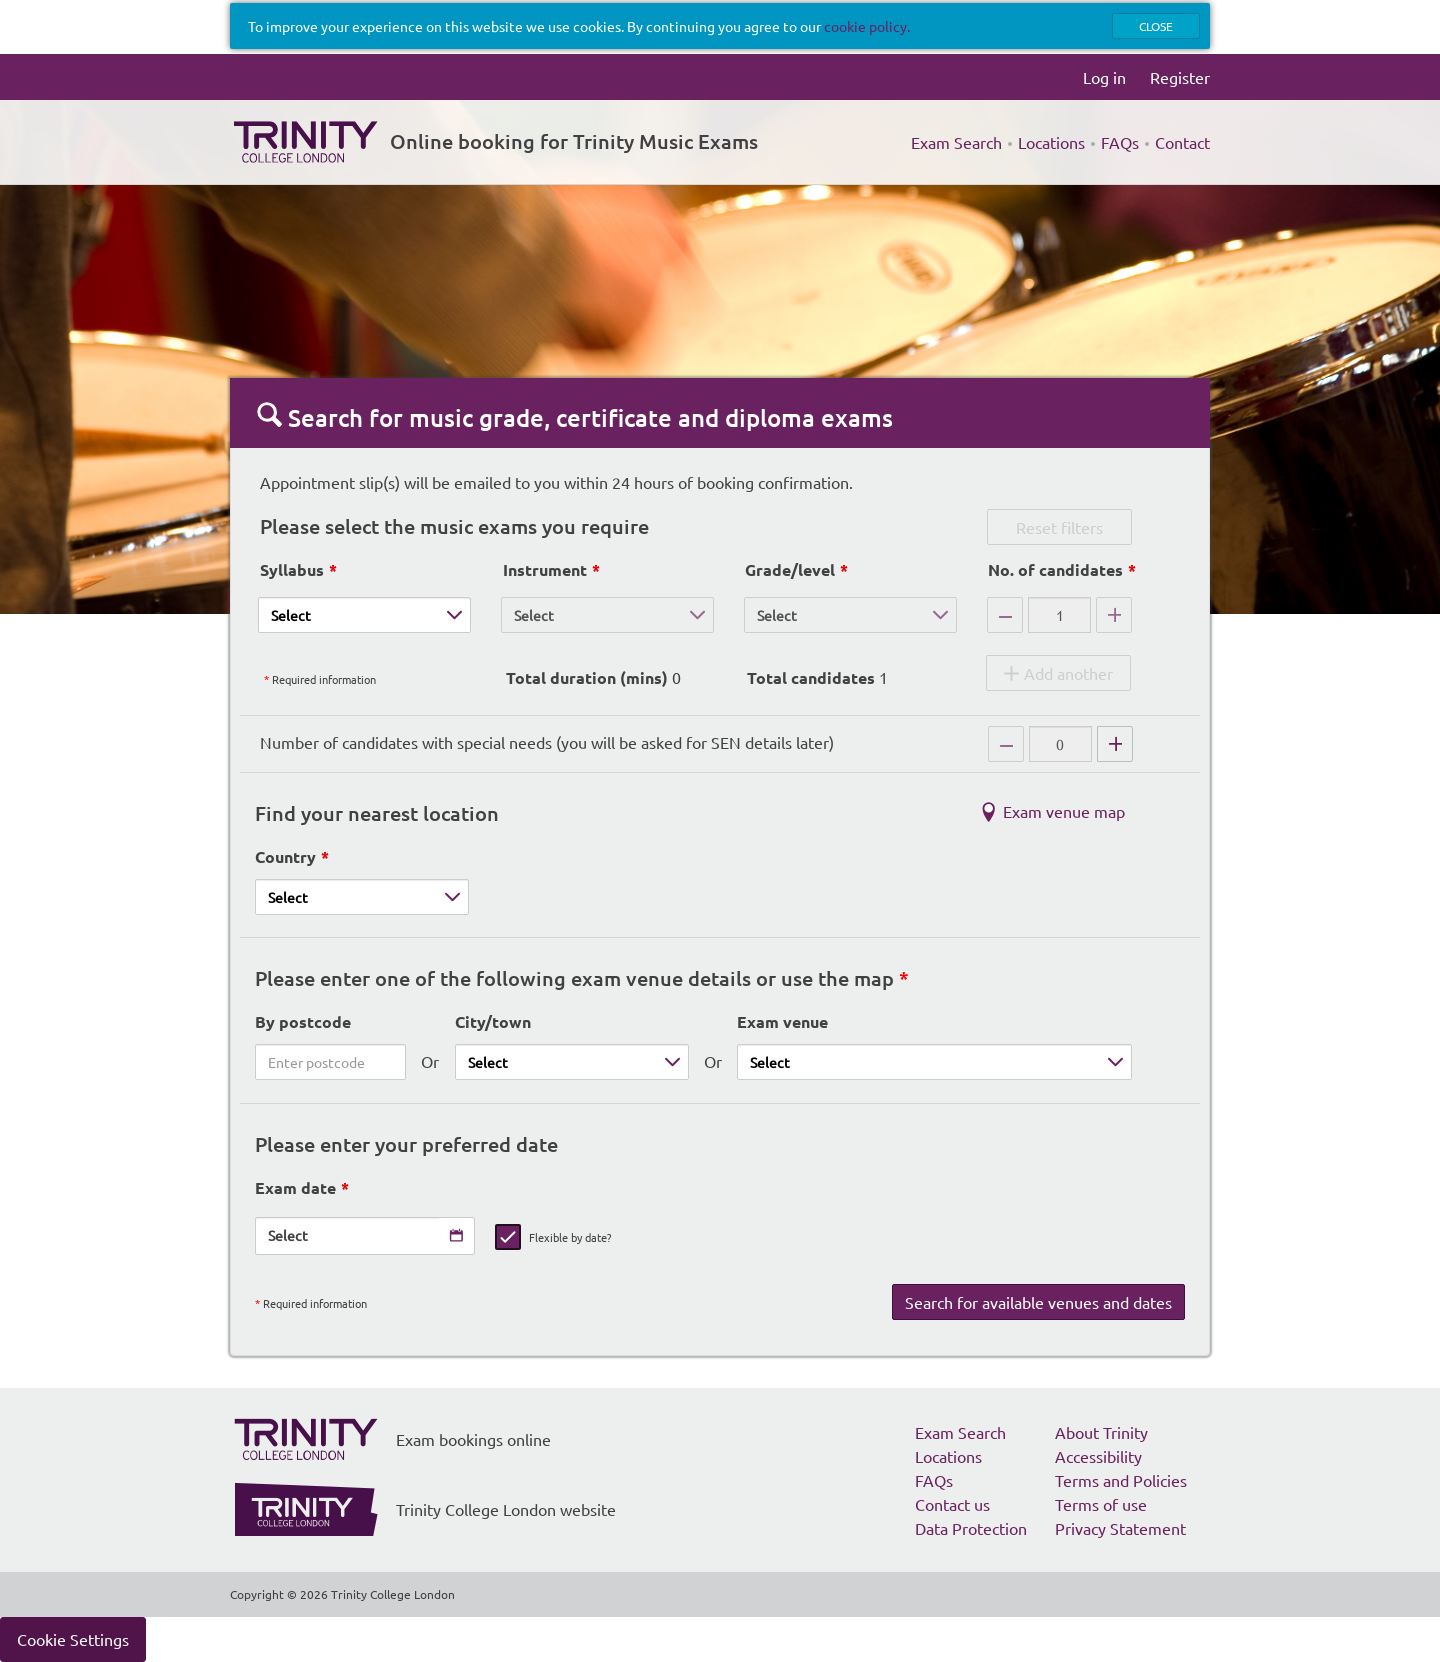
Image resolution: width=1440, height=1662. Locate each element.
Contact (1182, 142)
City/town (493, 1021)
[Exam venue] (934, 1062)
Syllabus (292, 569)
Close (1156, 26)
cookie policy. (867, 26)
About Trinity (1101, 1432)
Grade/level (790, 569)
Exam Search (956, 142)
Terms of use (1101, 1504)
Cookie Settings (73, 1639)
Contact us (952, 1504)
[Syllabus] (364, 615)
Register (1180, 77)
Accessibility (1098, 1456)
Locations (1051, 142)
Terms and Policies (1121, 1480)
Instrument (545, 569)
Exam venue (782, 1021)
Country (285, 856)
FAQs (1120, 142)
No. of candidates (1055, 569)
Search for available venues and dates (1038, 1302)
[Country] (362, 897)
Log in (1104, 77)
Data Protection (971, 1528)
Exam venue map (1049, 815)
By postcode (303, 1021)
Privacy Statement (1120, 1528)
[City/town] (572, 1062)
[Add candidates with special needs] (1115, 744)
